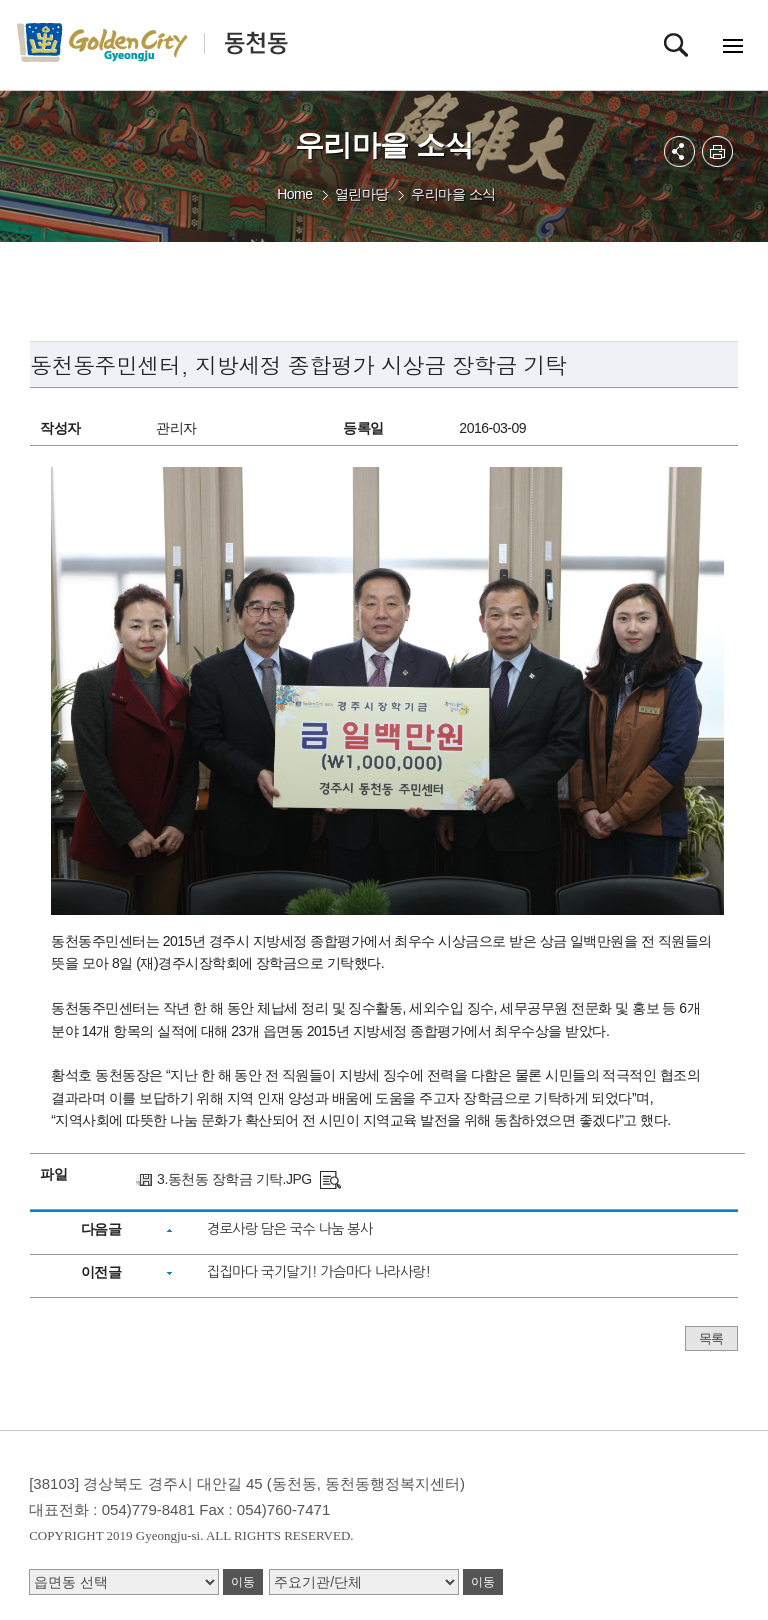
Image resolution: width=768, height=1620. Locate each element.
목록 (711, 1338)
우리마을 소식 (453, 194)
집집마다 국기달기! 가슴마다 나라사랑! (319, 1272)
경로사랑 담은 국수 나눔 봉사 (290, 1229)
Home (294, 194)
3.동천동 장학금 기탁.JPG (234, 1179)
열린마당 (362, 194)
